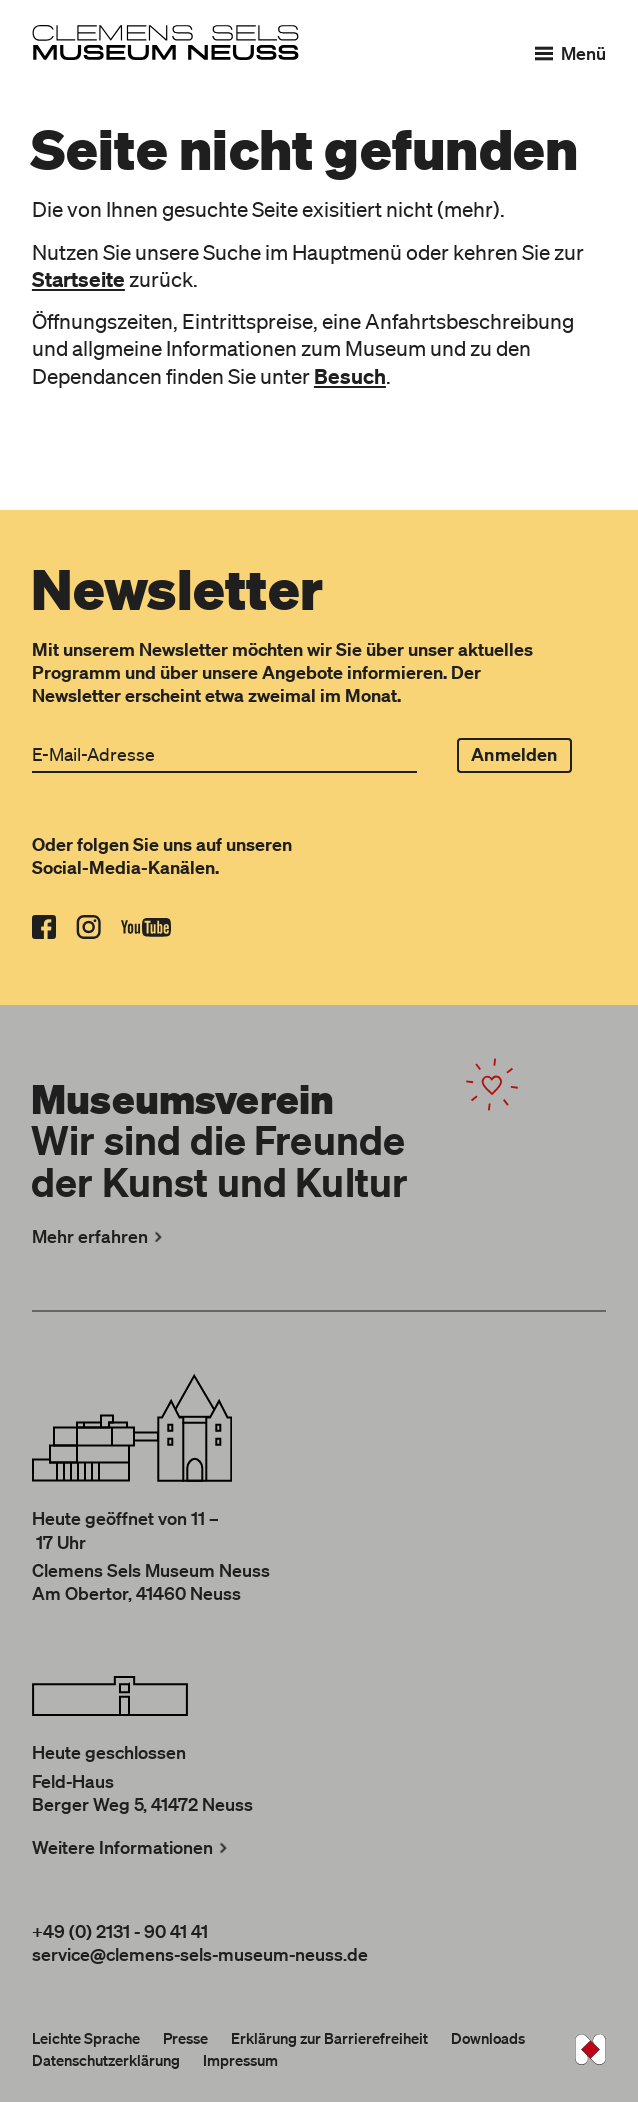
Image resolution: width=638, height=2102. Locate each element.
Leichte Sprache (86, 2038)
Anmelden (514, 754)
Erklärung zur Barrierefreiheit (329, 2038)
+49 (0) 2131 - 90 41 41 (120, 1931)
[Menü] (570, 53)
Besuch (350, 376)
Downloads (488, 2038)
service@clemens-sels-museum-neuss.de (200, 1954)
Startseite (78, 279)
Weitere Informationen (132, 1847)
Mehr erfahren (99, 1236)
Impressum (240, 2060)
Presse (185, 2038)
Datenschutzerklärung (106, 2060)
